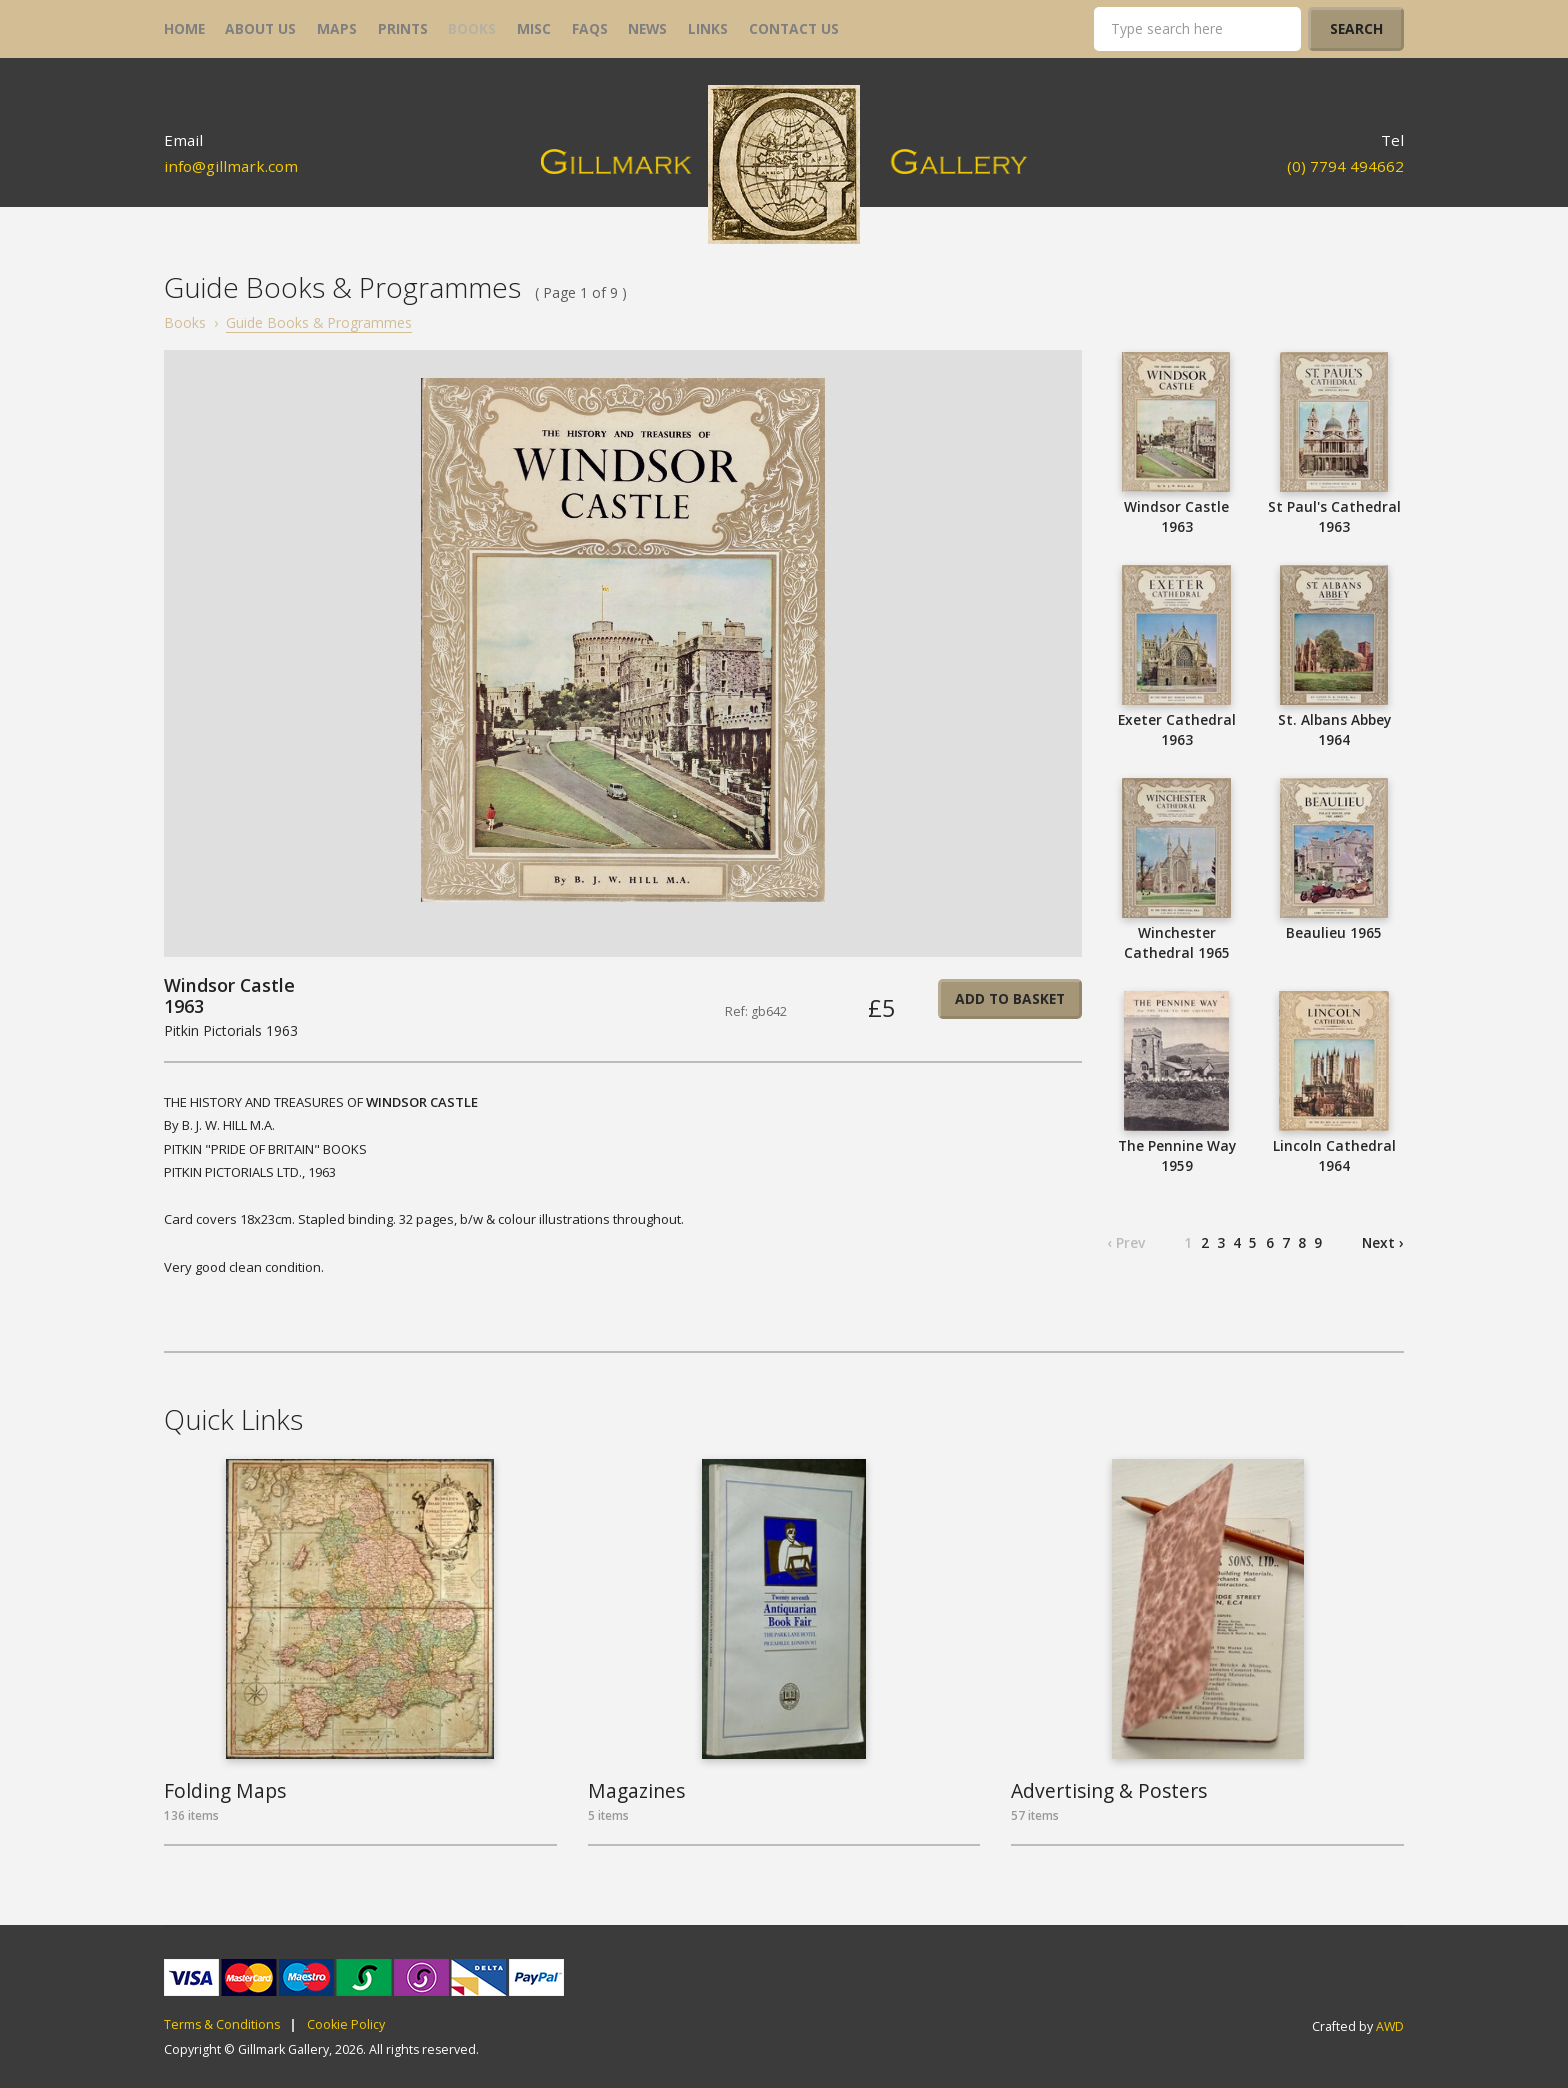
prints (403, 28)
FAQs (590, 28)
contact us (794, 28)
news (647, 28)
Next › (1383, 1242)
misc (534, 28)
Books (185, 322)
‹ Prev (1126, 1242)
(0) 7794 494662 (1345, 166)
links (708, 28)
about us (260, 28)
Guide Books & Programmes (319, 322)
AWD (1390, 2026)
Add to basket (1010, 998)
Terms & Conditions (222, 2025)
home (184, 28)
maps (337, 28)
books (472, 28)
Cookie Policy (346, 2025)
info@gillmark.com (231, 166)
